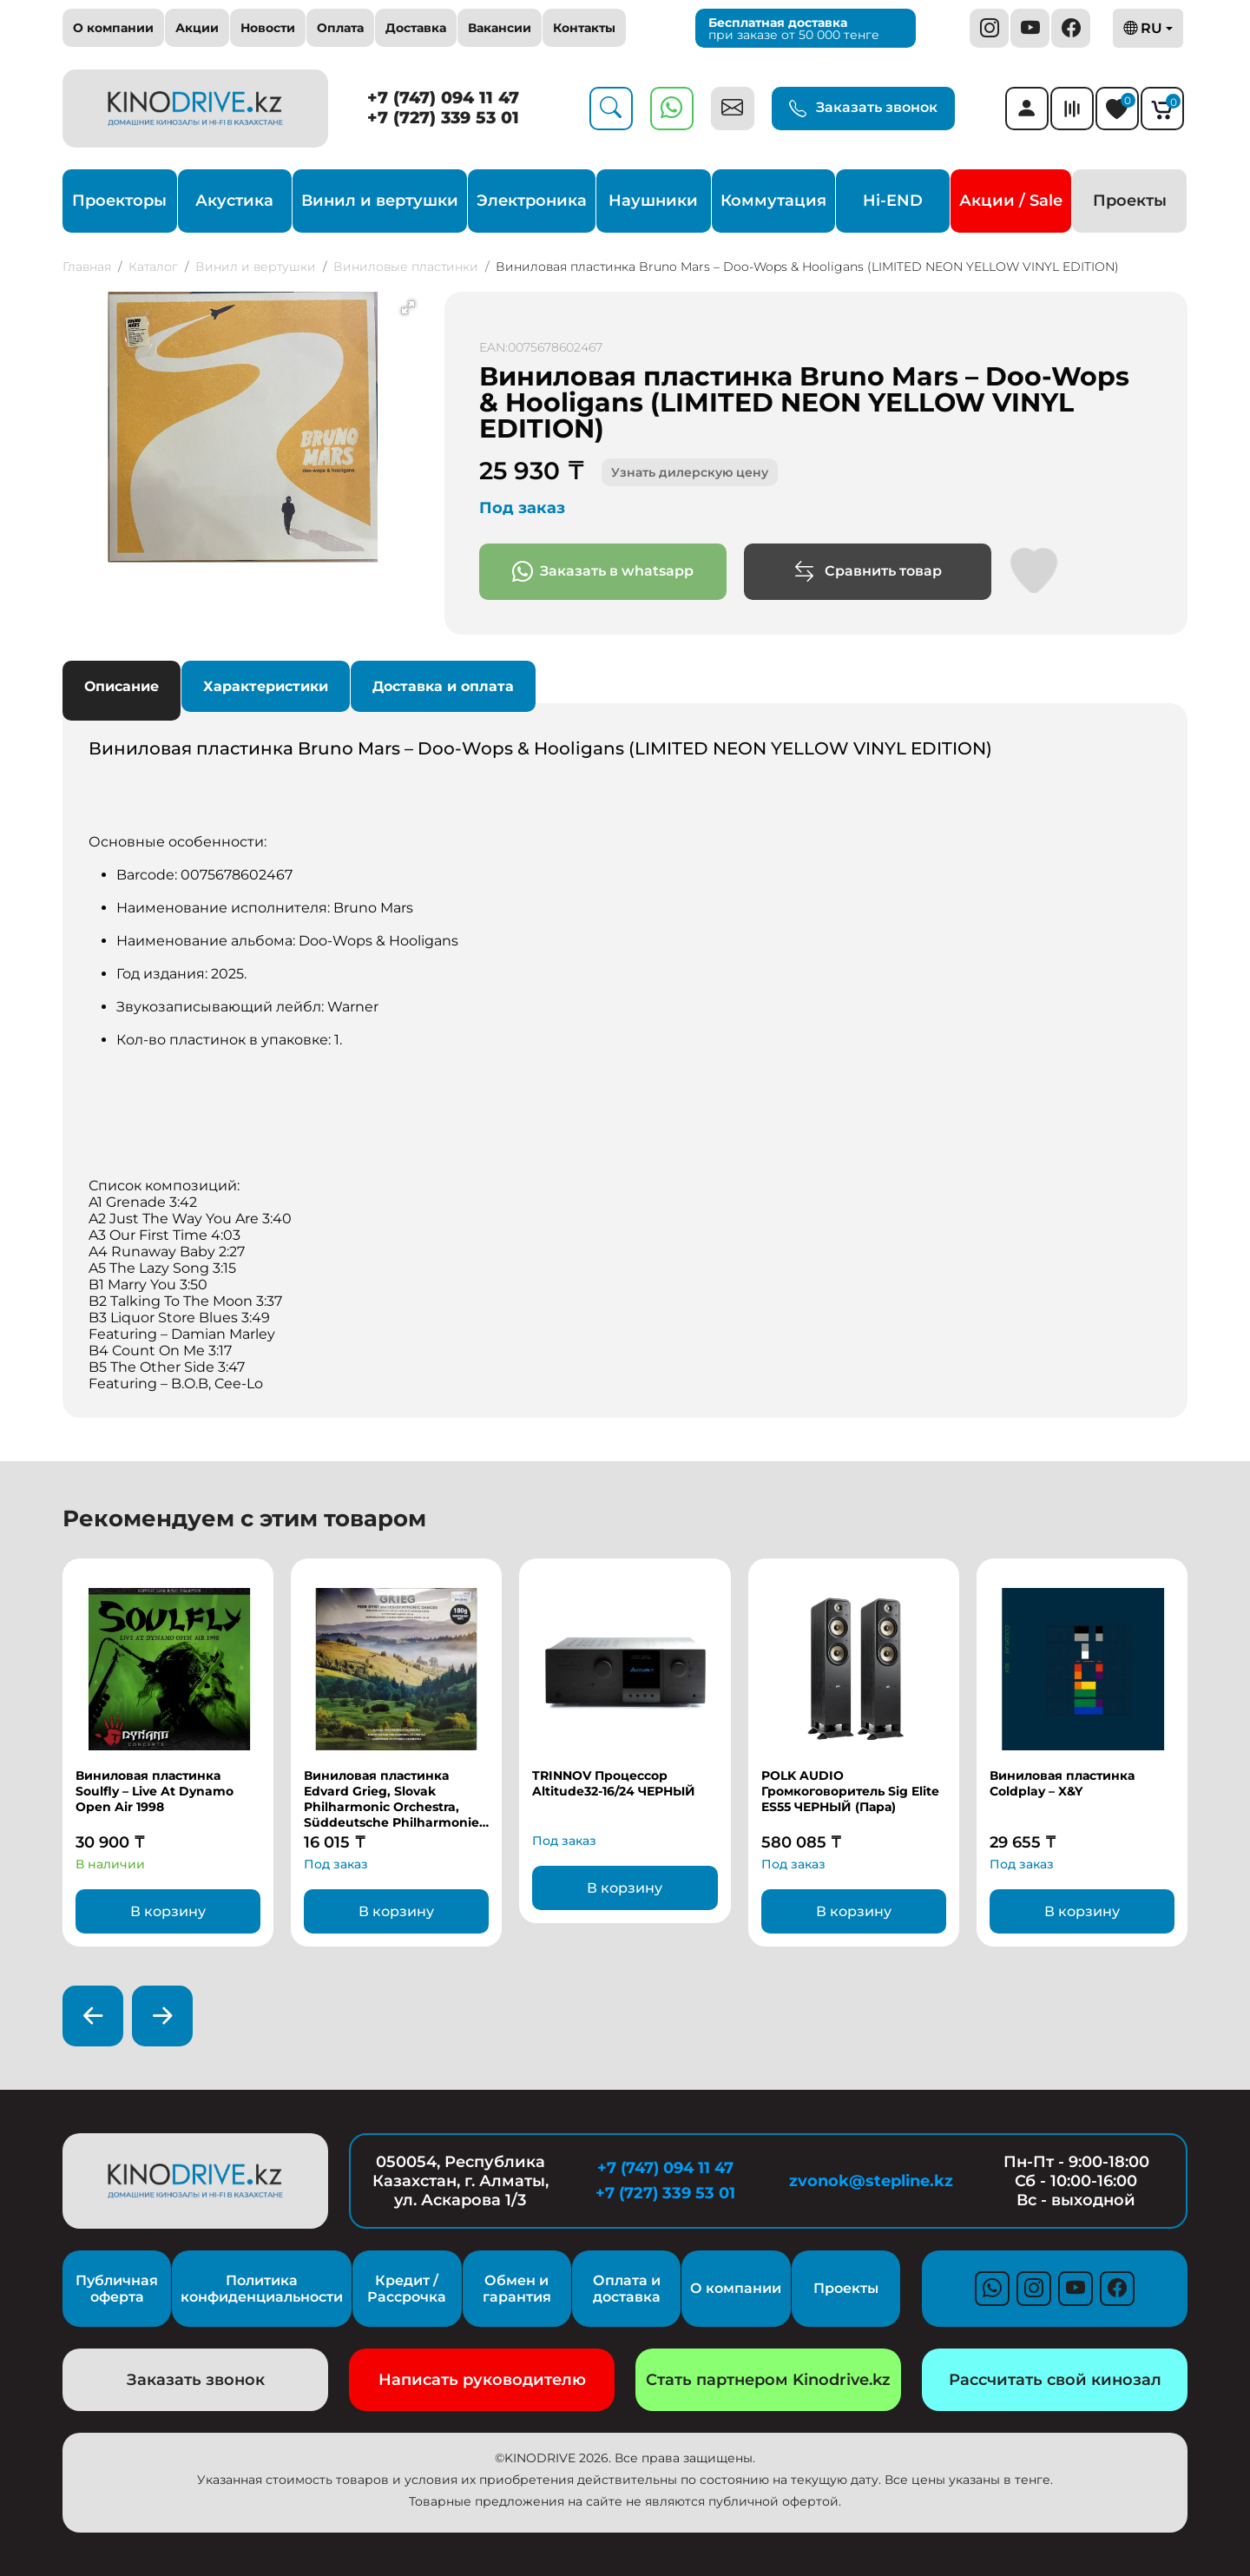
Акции (197, 28)
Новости (267, 28)
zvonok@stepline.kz (871, 2181)
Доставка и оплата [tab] (443, 686)
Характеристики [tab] (265, 686)
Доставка (415, 28)
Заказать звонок (863, 108)
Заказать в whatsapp (603, 571)
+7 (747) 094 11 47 (443, 98)
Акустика (234, 200)
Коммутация (773, 200)
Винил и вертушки (379, 200)
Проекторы (119, 200)
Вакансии (499, 28)
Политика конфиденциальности (262, 2288)
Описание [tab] (121, 686)
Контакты (584, 28)
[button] (408, 307)
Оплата (340, 28)
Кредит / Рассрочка (406, 2288)
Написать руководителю (482, 2379)
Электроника (532, 200)
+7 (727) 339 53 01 (443, 118)
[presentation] (92, 2016)
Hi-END (893, 200)
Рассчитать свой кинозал (1055, 2379)
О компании (113, 28)
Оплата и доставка (627, 2288)
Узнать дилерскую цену (689, 472)
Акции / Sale (1010, 200)
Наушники (653, 200)
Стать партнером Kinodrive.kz (768, 2379)
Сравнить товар (867, 571)
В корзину (168, 1911)
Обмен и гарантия (517, 2288)
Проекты (1130, 200)
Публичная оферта (117, 2288)
